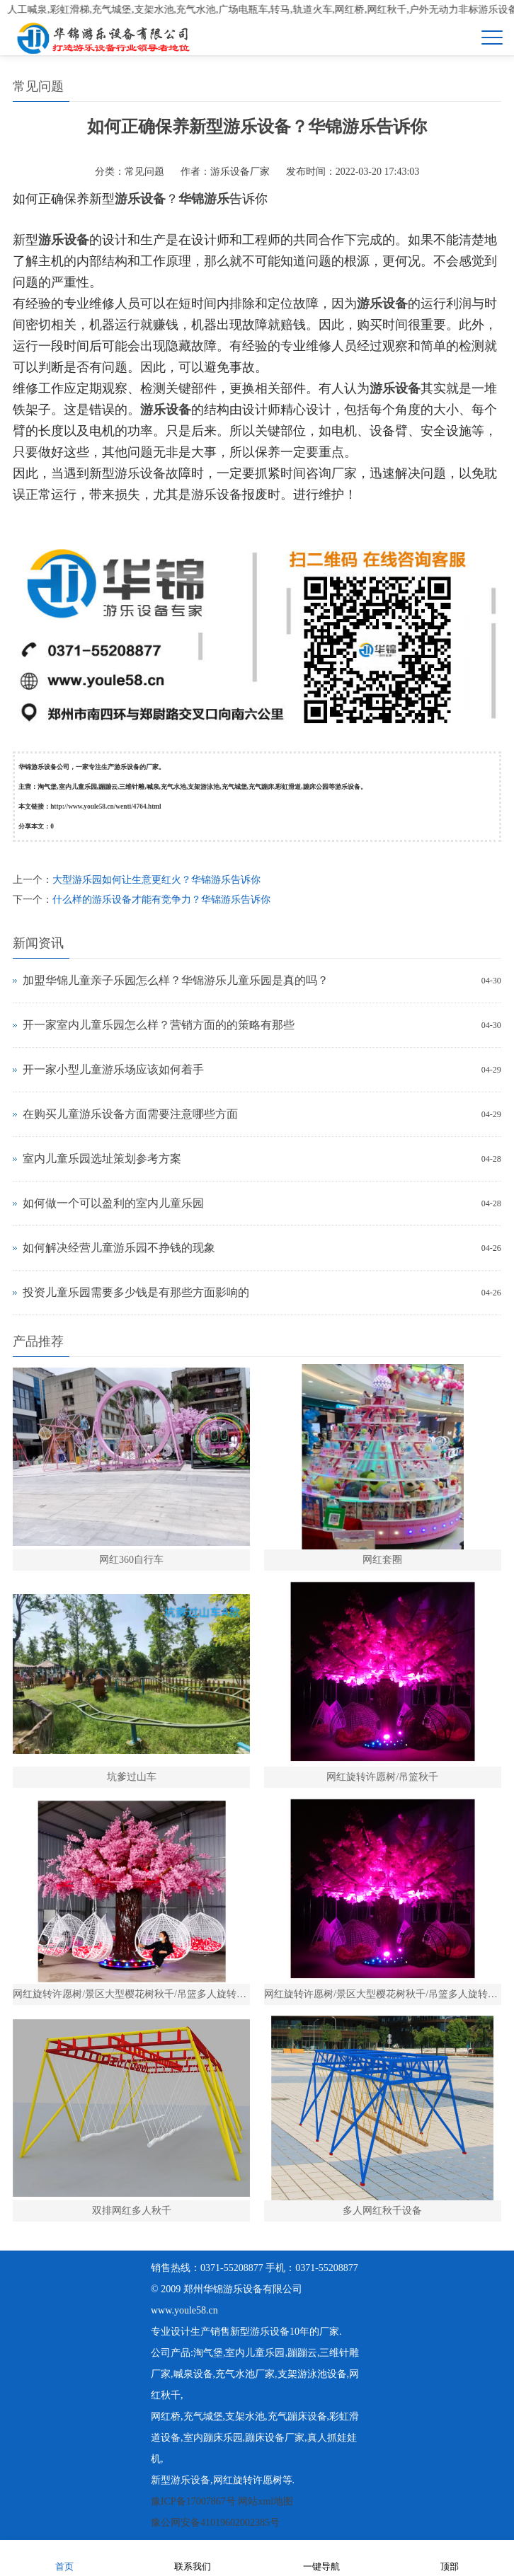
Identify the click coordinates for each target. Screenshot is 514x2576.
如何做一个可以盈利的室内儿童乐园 (113, 1203)
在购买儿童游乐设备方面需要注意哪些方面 (130, 1114)
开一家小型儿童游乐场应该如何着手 (113, 1069)
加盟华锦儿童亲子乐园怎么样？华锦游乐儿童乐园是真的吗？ (176, 980)
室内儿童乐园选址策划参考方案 (102, 1159)
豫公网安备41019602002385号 (215, 2522)
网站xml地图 (265, 2501)
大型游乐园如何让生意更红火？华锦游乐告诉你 (156, 879)
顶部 (449, 2557)
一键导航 (321, 2557)
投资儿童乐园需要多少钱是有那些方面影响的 (136, 1292)
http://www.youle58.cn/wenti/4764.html (105, 806)
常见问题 (144, 171)
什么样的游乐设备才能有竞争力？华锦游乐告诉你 (161, 899)
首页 (64, 2557)
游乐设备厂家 (240, 171)
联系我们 (192, 2557)
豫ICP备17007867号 (193, 2501)
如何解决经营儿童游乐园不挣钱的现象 (119, 1248)
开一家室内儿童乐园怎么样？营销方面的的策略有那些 (159, 1025)
